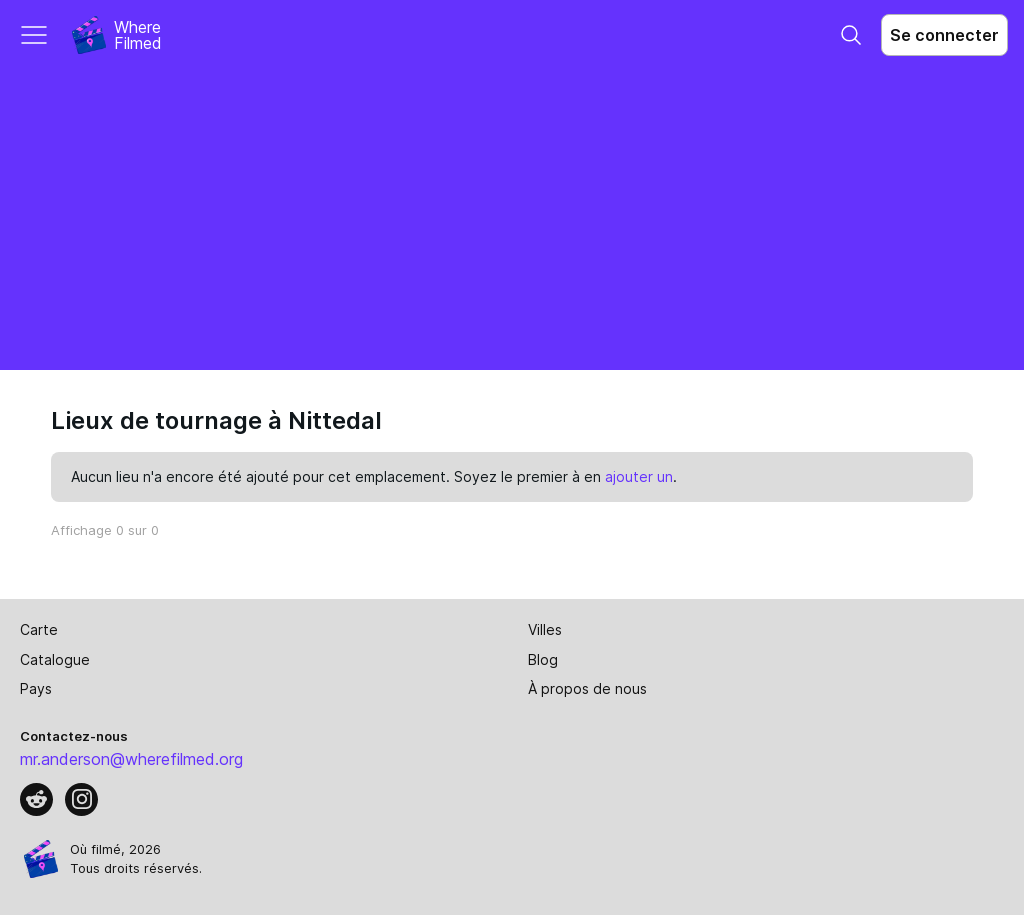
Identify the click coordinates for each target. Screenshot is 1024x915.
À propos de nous (587, 688)
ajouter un (639, 476)
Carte (39, 629)
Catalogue (55, 659)
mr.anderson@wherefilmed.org (131, 759)
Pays (36, 688)
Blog (543, 659)
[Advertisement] (512, 220)
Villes (545, 629)
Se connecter (944, 35)
